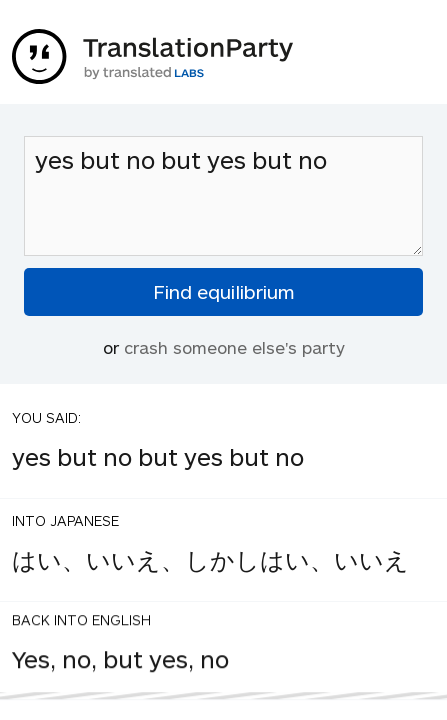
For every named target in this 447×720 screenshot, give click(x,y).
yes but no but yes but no (223, 196)
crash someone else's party (234, 347)
